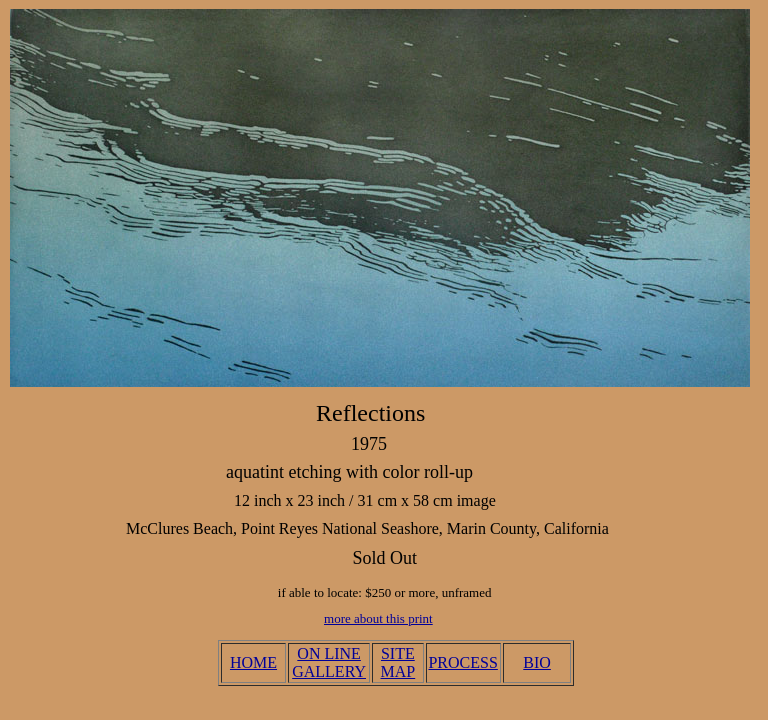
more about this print (378, 618)
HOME (253, 662)
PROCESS (462, 662)
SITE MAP (398, 662)
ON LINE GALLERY (329, 662)
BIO (537, 662)
